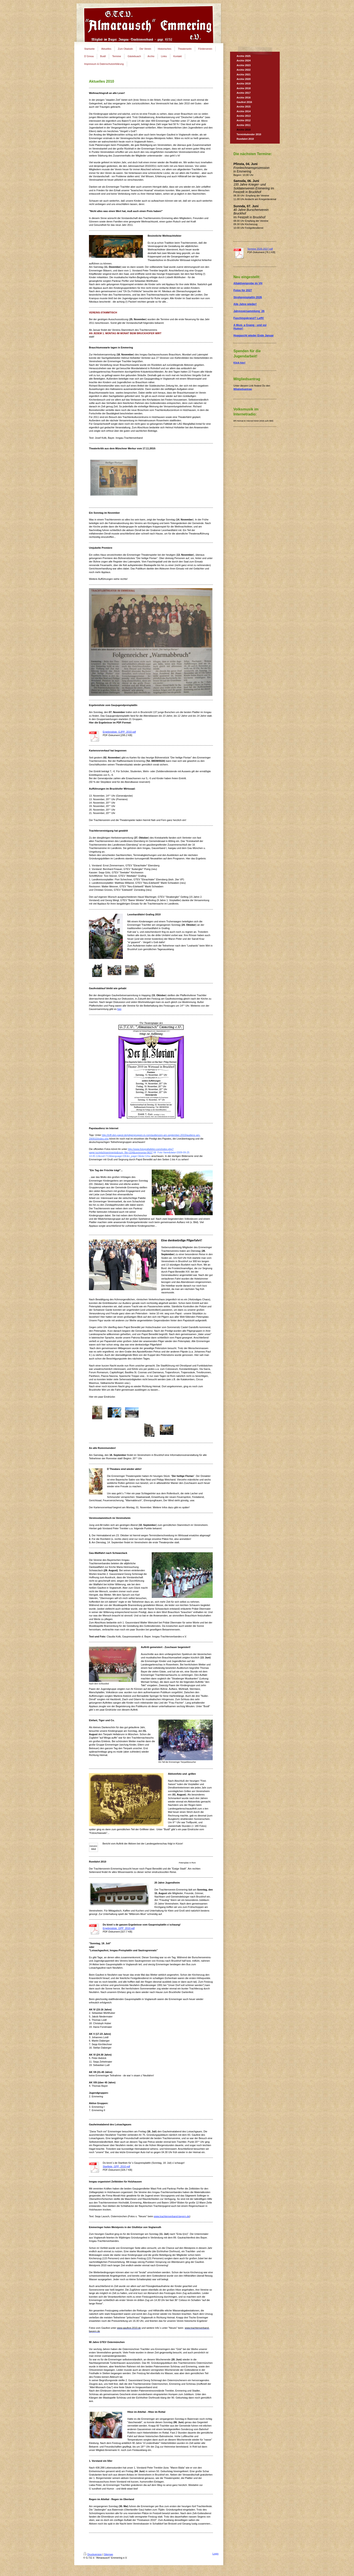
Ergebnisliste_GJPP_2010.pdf (119, 731)
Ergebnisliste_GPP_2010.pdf (119, 1928)
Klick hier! (239, 362)
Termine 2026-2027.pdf (260, 248)
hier (119, 1009)
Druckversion (92, 2554)
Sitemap (108, 2554)
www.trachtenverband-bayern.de (171, 2216)
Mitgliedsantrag (242, 389)
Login (215, 2553)
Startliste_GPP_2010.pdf (116, 2166)
